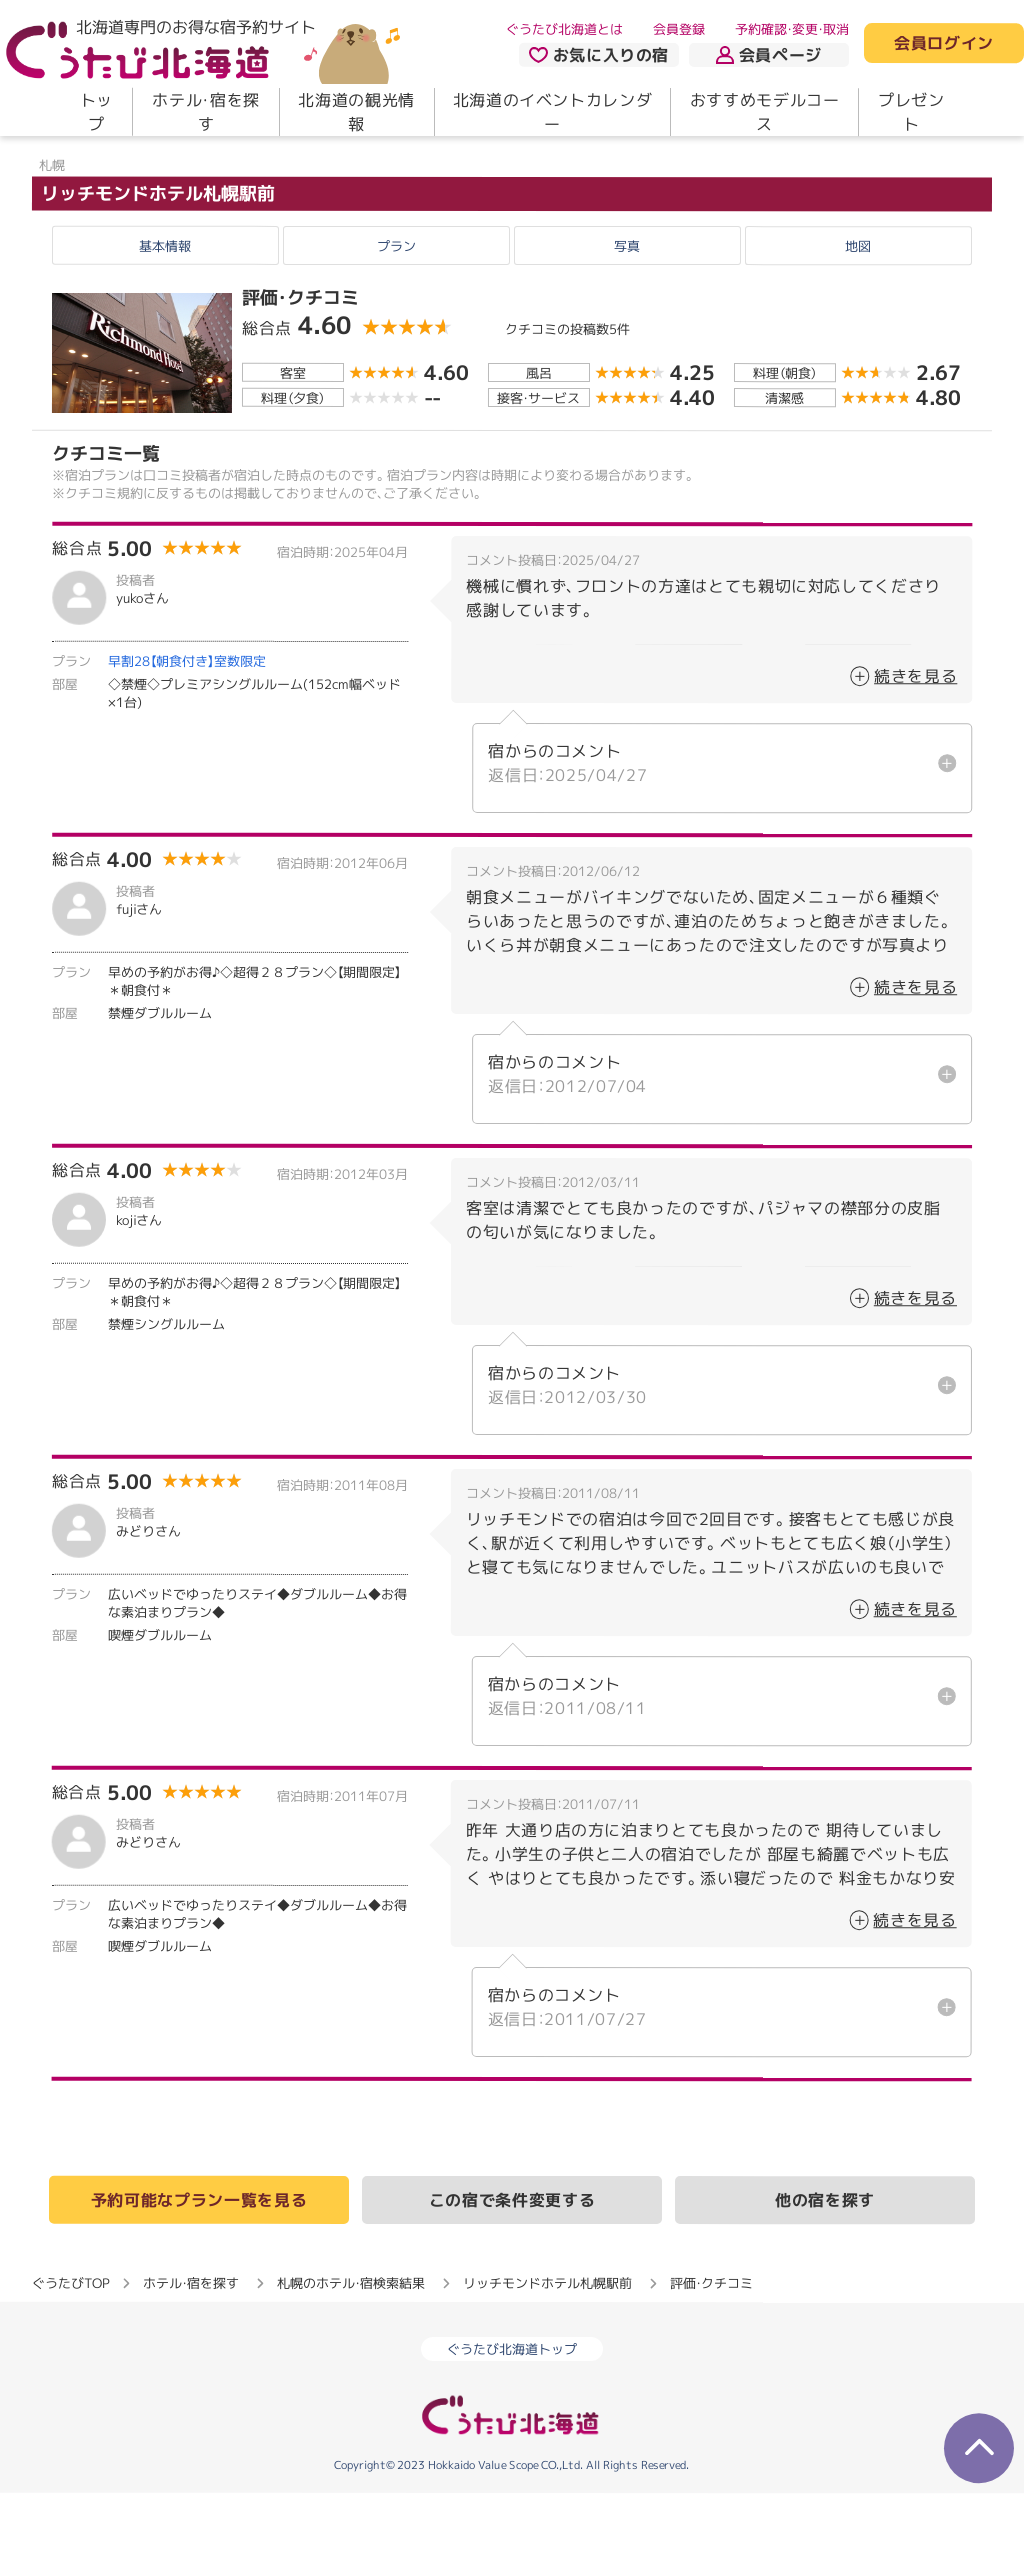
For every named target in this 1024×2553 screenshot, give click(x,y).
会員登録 (679, 29)
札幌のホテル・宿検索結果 (351, 2343)
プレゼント (911, 112)
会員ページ (769, 55)
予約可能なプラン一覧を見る (199, 2260)
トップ (96, 112)
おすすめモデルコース (765, 112)
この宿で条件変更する (512, 2260)
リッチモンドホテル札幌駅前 (158, 252)
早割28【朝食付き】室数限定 (187, 721)
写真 (627, 305)
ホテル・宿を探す (205, 112)
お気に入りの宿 (599, 55)
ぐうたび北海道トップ (512, 2409)
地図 (858, 305)
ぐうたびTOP (70, 2343)
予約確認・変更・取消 (792, 29)
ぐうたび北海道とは (564, 29)
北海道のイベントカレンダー (553, 112)
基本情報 (165, 305)
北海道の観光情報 (356, 112)
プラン (396, 305)
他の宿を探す (825, 2260)
